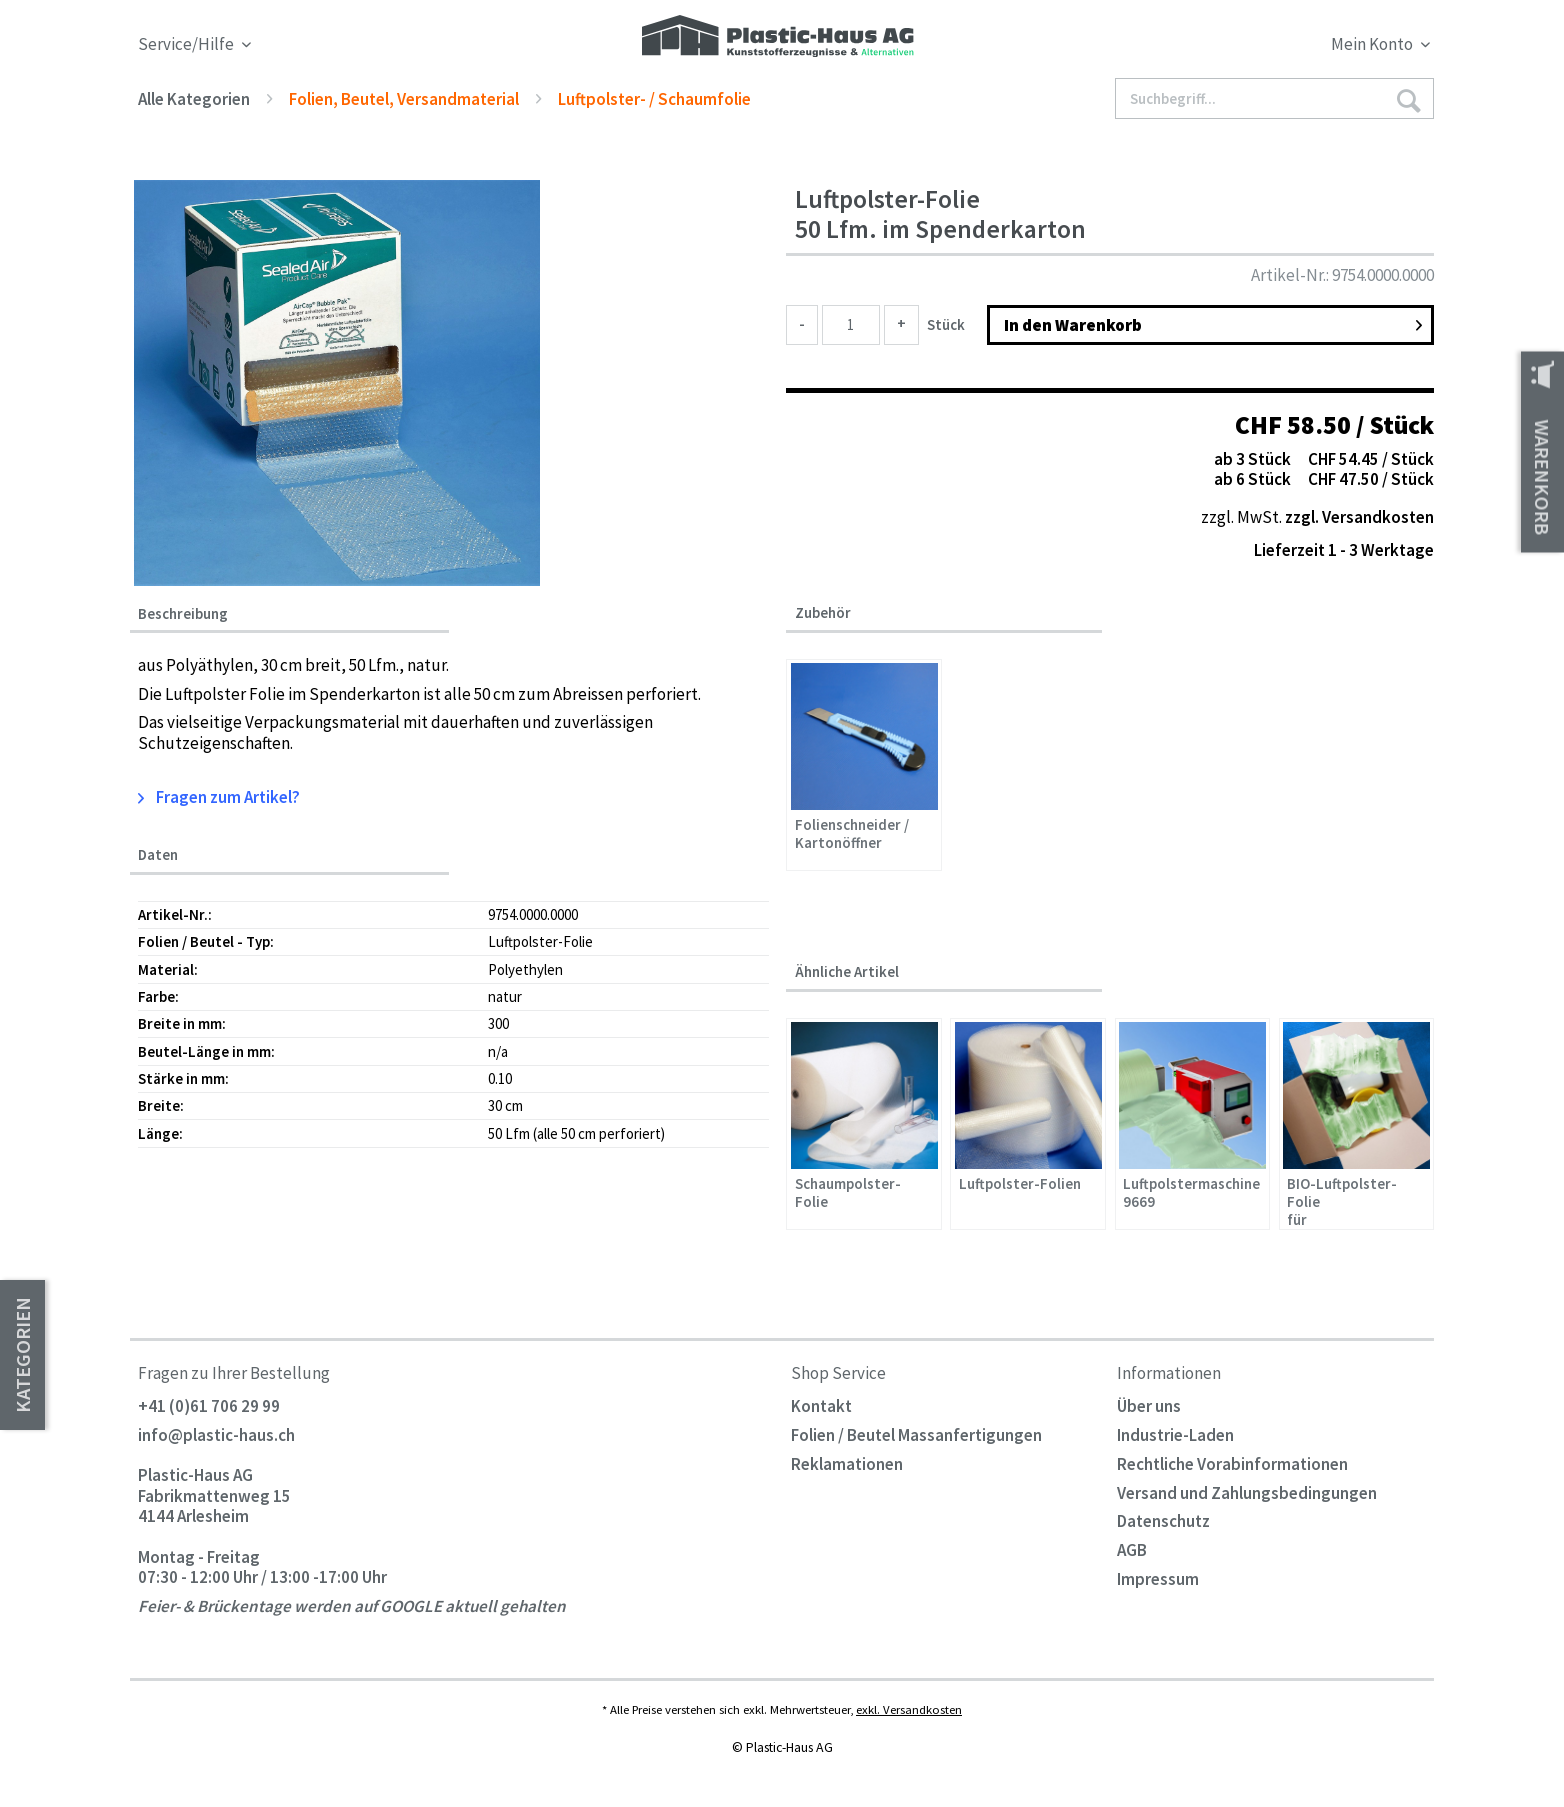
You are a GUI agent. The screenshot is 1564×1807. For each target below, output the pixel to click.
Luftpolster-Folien (1020, 1184)
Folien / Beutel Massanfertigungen (916, 1435)
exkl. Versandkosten (909, 1709)
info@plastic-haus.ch (216, 1435)
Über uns (1149, 1406)
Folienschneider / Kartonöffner (852, 834)
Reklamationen (847, 1464)
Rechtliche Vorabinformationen (1232, 1464)
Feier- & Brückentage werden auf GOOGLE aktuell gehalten (352, 1606)
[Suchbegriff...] (1275, 98)
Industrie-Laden (1175, 1435)
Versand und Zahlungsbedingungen (1247, 1493)
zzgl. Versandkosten (1359, 517)
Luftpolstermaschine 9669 (1191, 1193)
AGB (1132, 1550)
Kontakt (821, 1406)
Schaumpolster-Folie (848, 1193)
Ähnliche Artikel (847, 971)
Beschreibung (183, 614)
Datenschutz (1163, 1521)
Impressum (1158, 1579)
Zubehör (823, 612)
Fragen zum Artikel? (219, 797)
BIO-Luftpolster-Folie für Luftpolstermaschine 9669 (1355, 1200)
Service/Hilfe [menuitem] (187, 44)
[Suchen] (1408, 99)
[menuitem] (1270, 47)
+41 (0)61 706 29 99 (209, 1406)
